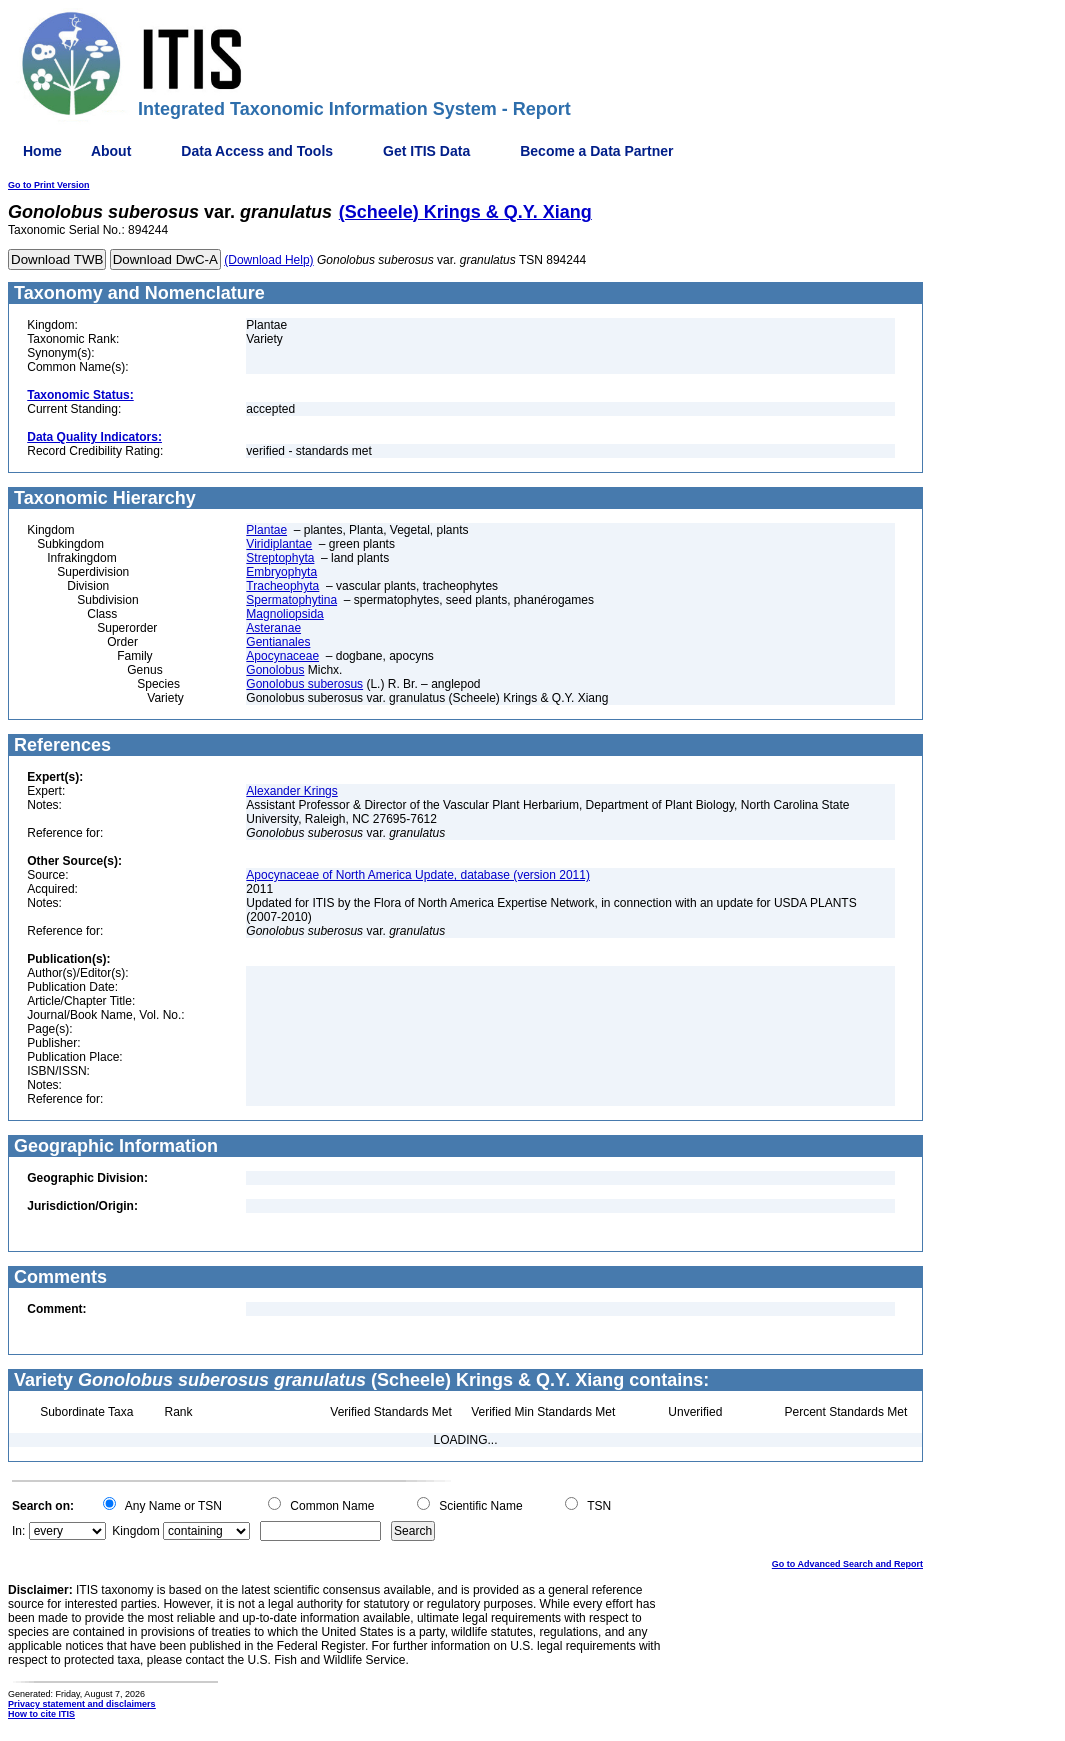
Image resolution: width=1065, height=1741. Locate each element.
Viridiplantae (279, 544)
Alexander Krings (291, 791)
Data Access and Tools (257, 151)
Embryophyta (281, 572)
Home (42, 151)
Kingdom (135, 1531)
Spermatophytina (291, 600)
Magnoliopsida (284, 614)
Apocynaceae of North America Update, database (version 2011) (418, 875)
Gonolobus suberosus (304, 684)
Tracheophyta (282, 586)
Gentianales (278, 642)
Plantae (266, 530)
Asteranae (273, 628)
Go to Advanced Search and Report (847, 1564)
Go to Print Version (49, 185)
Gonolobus (275, 670)
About (111, 151)
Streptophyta (280, 558)
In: (18, 1531)
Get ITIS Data (426, 151)
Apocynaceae (282, 656)
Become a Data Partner (596, 151)
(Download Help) (268, 260)
